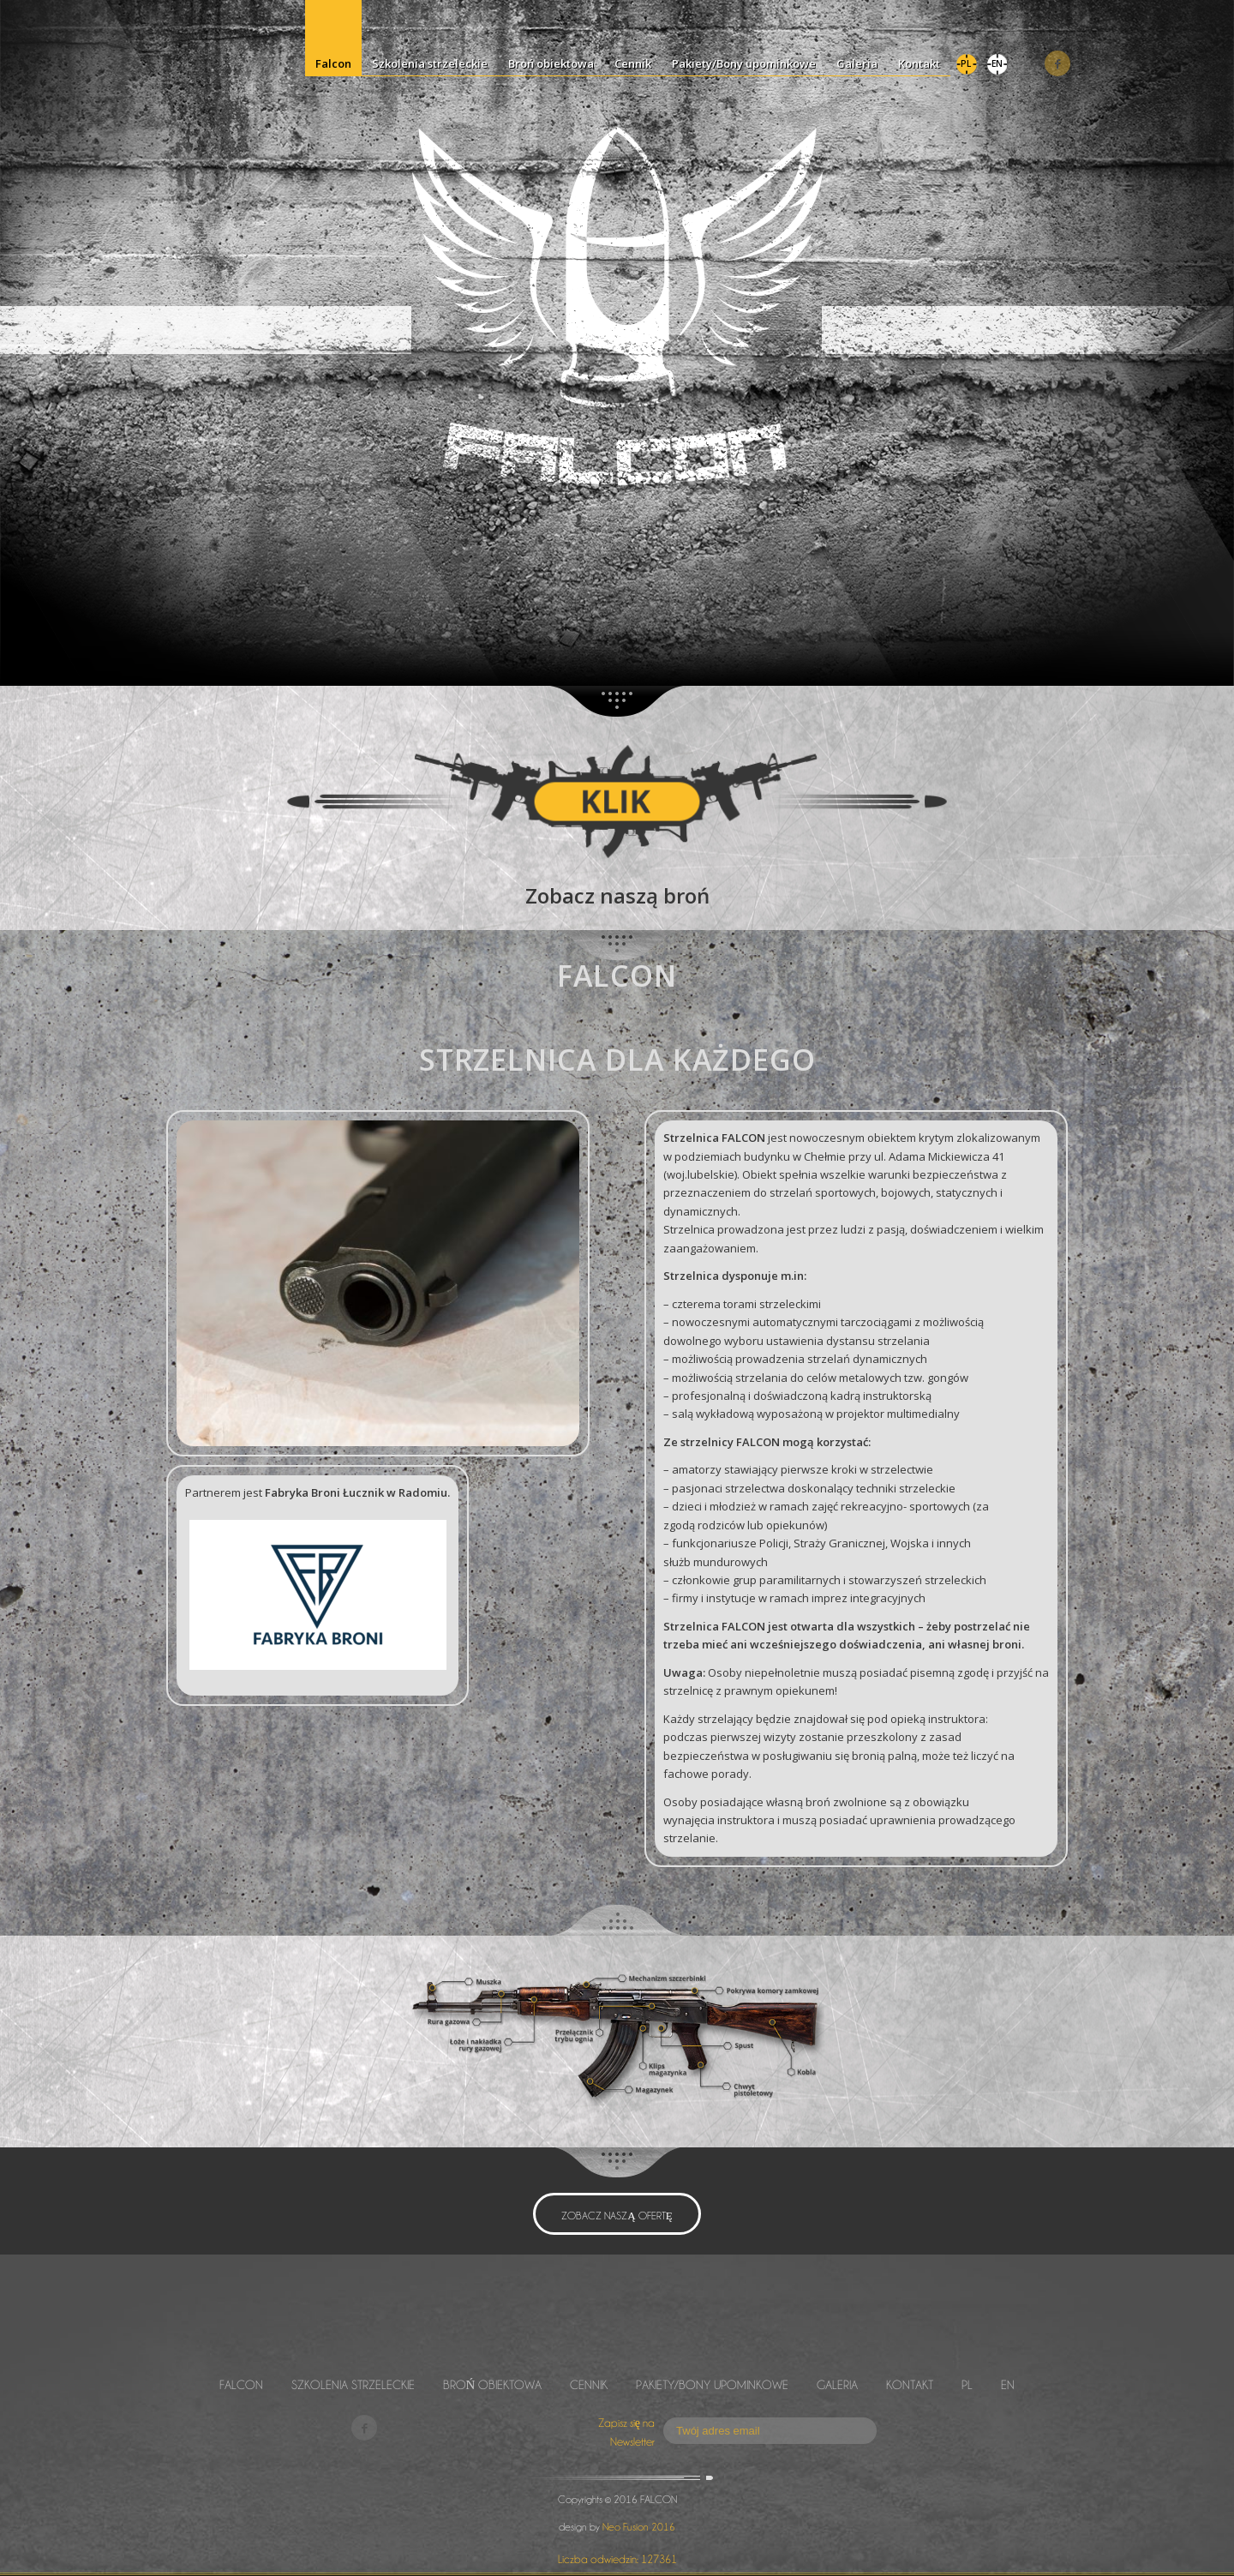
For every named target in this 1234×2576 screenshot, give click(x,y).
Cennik (589, 2383)
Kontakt (909, 2383)
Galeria (837, 2383)
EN (1008, 2383)
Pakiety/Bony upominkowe (712, 2383)
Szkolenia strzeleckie (353, 2383)
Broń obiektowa (492, 2383)
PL (967, 2383)
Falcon (241, 2383)
